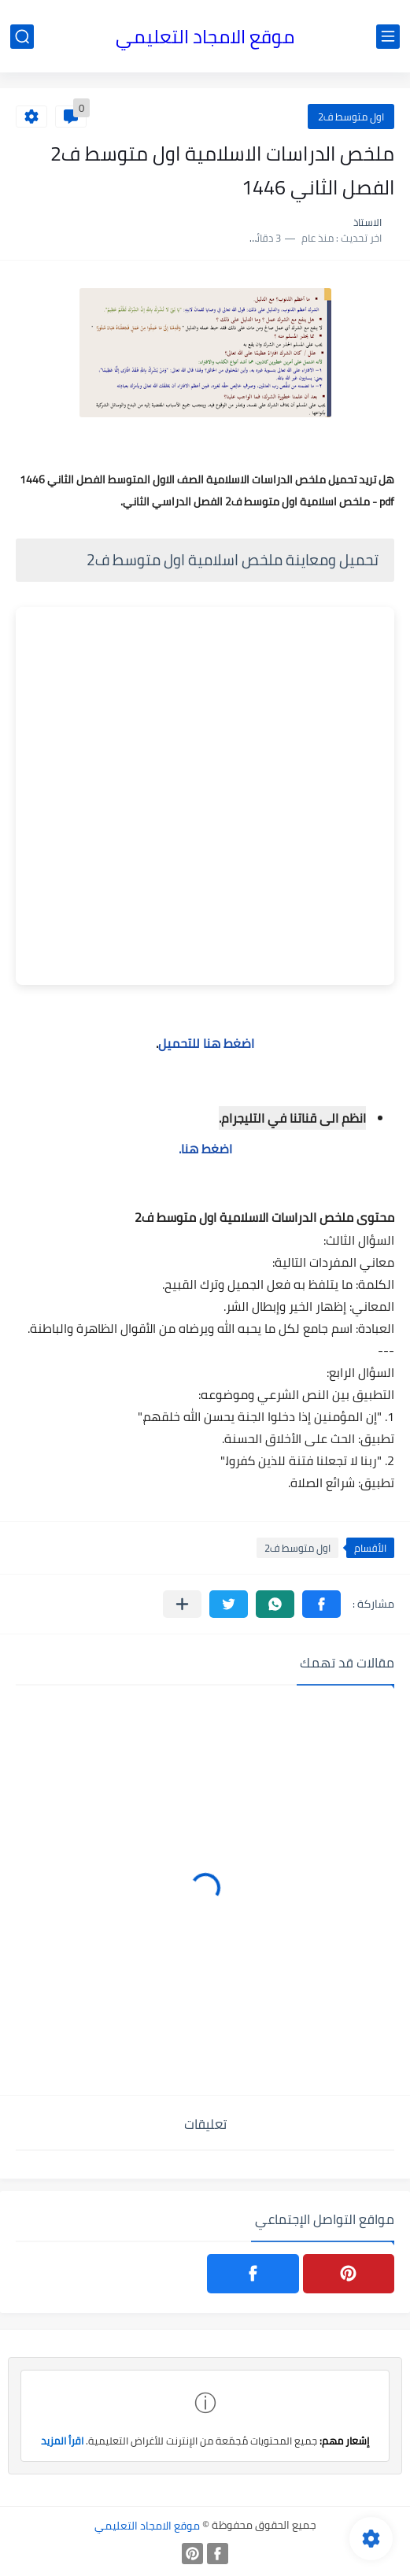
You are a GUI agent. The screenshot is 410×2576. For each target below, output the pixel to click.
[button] (321, 1604)
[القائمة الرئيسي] (388, 36)
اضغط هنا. (205, 1148)
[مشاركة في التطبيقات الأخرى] (182, 1604)
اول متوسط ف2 (351, 116)
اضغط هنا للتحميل (206, 1043)
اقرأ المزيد (62, 2440)
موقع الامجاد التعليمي (205, 36)
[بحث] (22, 36)
